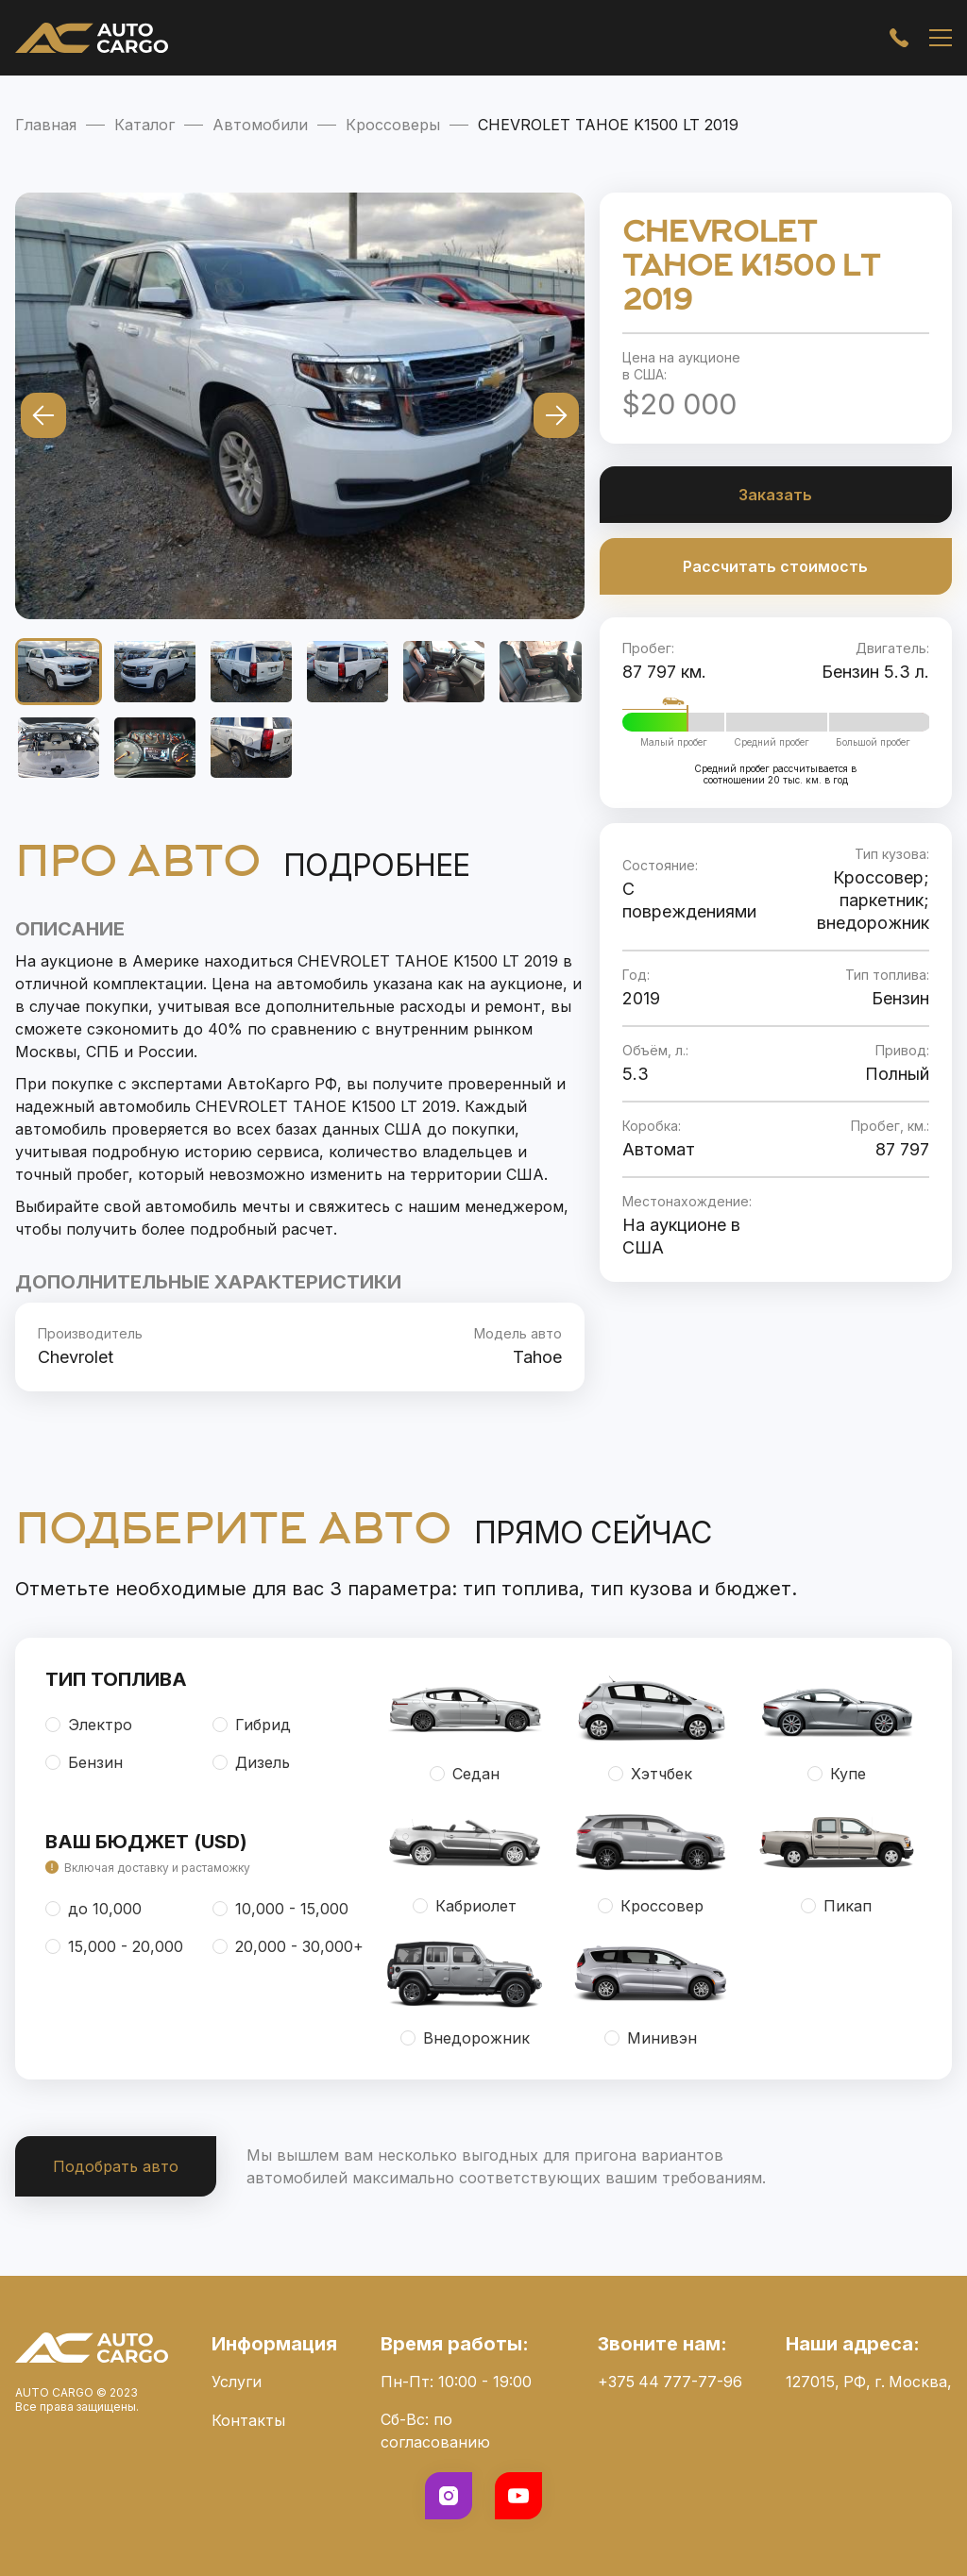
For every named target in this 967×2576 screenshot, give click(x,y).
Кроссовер (651, 1905)
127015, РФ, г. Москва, (867, 2381)
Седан (465, 1773)
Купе (836, 1773)
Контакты (247, 2419)
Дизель (251, 1762)
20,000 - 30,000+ (288, 1946)
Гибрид (251, 1724)
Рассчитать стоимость (775, 566)
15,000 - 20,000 (114, 1946)
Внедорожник (465, 2038)
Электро (88, 1724)
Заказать (775, 494)
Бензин (84, 1762)
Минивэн (650, 2038)
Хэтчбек (650, 1773)
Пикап (836, 1905)
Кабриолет (465, 1905)
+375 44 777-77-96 (668, 2381)
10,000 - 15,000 (280, 1908)
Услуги (236, 2381)
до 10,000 (93, 1908)
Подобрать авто (115, 2166)
